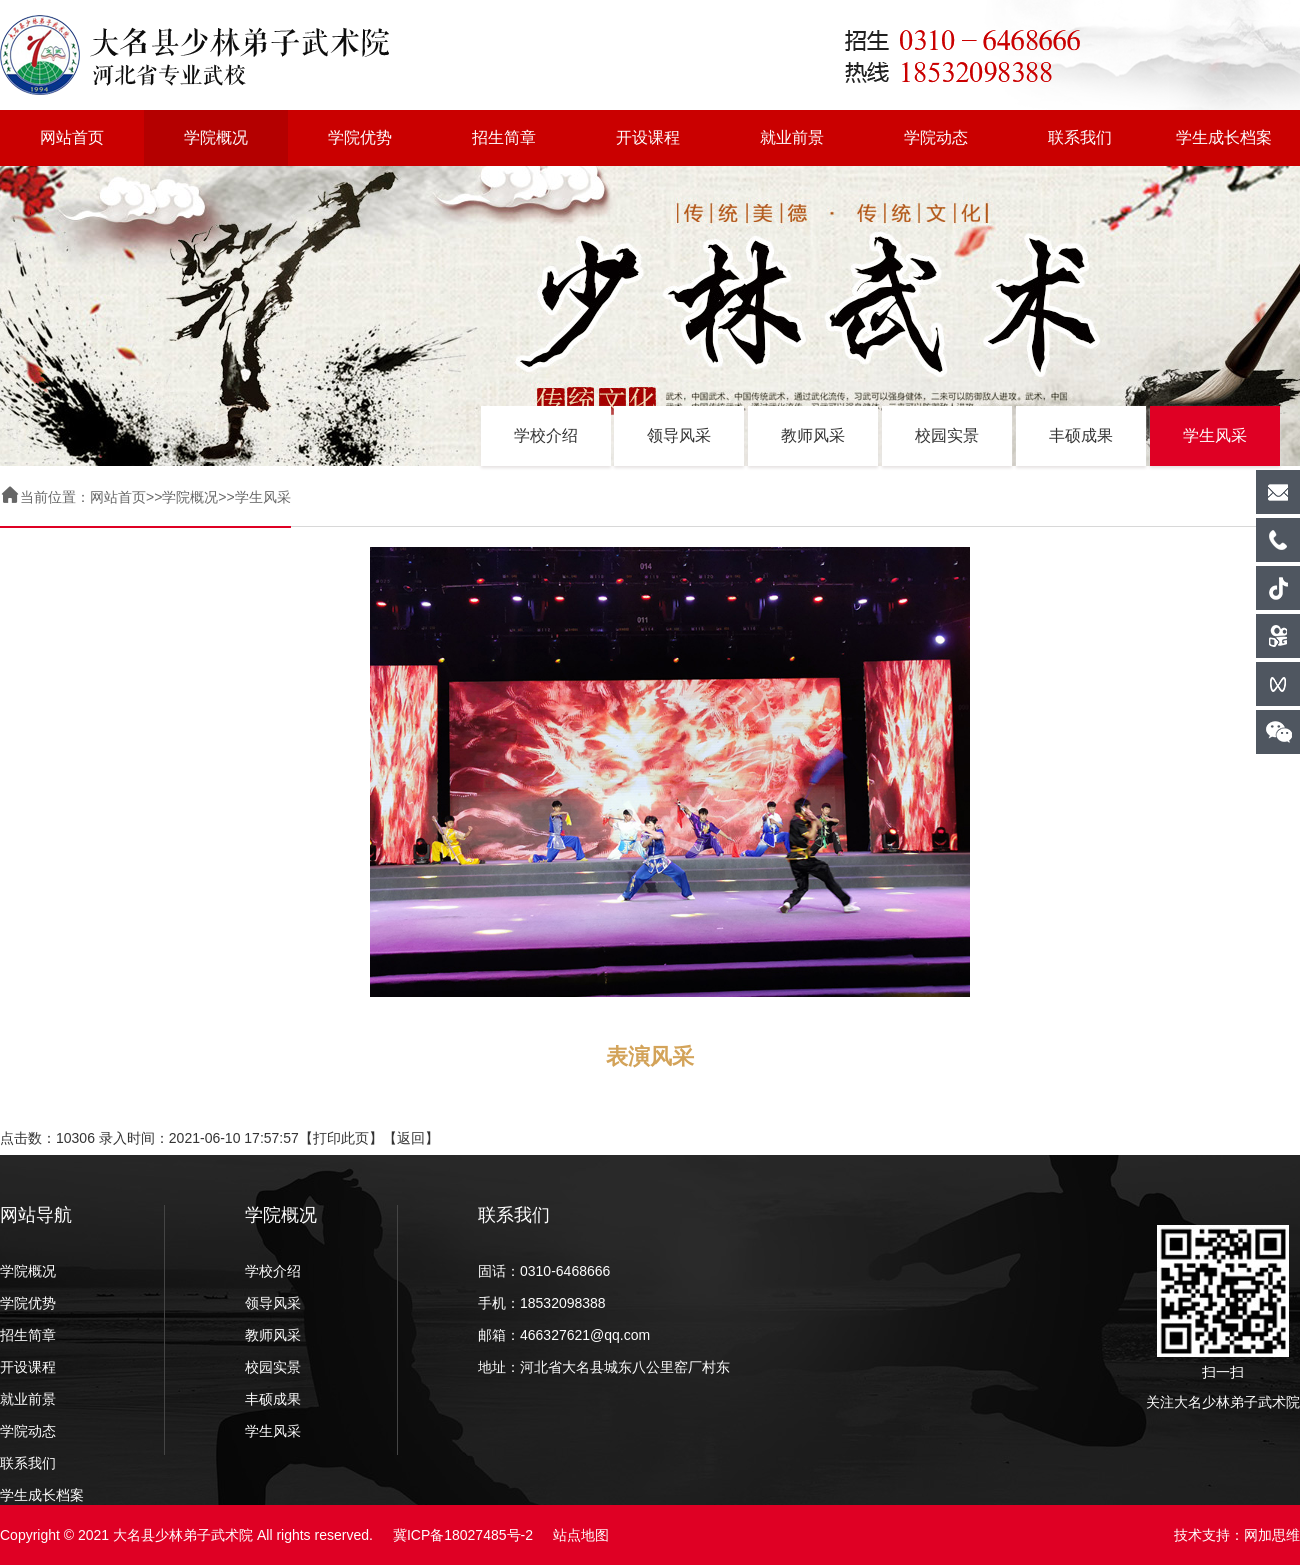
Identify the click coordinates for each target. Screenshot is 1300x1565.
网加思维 (1272, 1535)
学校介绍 (546, 435)
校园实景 (947, 435)
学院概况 (216, 137)
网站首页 (72, 137)
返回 (411, 1138)
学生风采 (1215, 435)
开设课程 (648, 137)
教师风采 (813, 435)
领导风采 (679, 435)
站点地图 (581, 1535)
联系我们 (1080, 137)
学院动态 (936, 137)
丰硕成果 (1081, 435)
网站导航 (36, 1215)
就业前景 (792, 137)
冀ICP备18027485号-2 (463, 1535)
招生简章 (504, 137)
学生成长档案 (1224, 137)
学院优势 (360, 137)
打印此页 (341, 1138)
